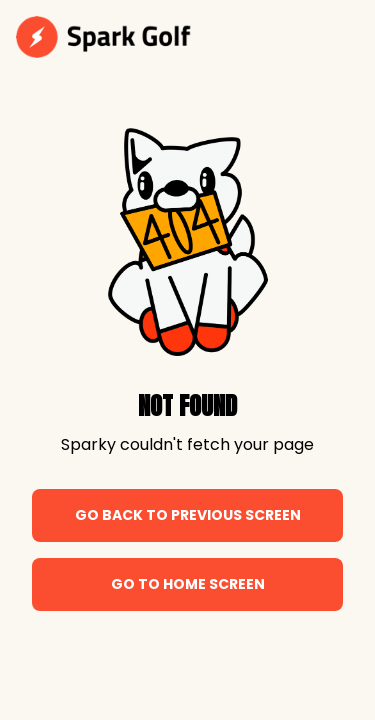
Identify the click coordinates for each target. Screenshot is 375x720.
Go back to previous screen (188, 515)
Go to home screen (188, 584)
